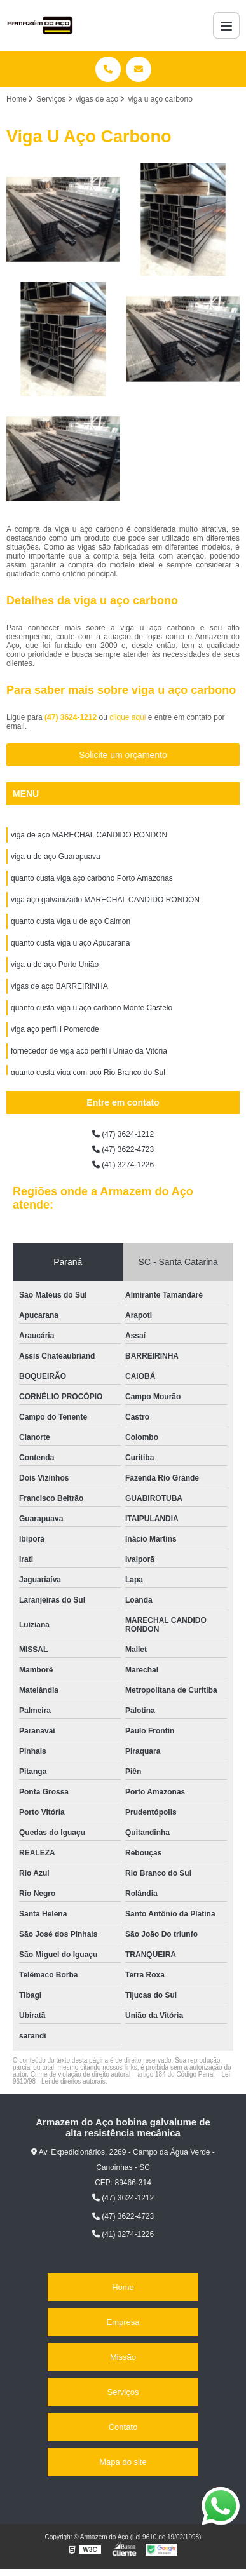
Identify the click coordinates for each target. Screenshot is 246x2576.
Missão (123, 2357)
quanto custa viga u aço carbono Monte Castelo (91, 1007)
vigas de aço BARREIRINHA (59, 986)
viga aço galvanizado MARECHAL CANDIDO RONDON (105, 899)
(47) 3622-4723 (123, 1149)
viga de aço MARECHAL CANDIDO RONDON (89, 834)
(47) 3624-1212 (71, 717)
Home (123, 2287)
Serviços (123, 2392)
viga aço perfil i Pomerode (55, 1029)
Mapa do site (122, 2462)
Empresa (122, 2322)
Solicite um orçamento (123, 755)
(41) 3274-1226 (123, 1164)
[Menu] (226, 25)
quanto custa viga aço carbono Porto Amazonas (92, 878)
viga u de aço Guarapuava (55, 856)
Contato (123, 2427)
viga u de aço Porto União (55, 964)
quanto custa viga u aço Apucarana (70, 943)
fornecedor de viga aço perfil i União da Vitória (89, 1051)
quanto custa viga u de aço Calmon (70, 921)
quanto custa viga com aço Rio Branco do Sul (88, 1072)
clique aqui (127, 717)
